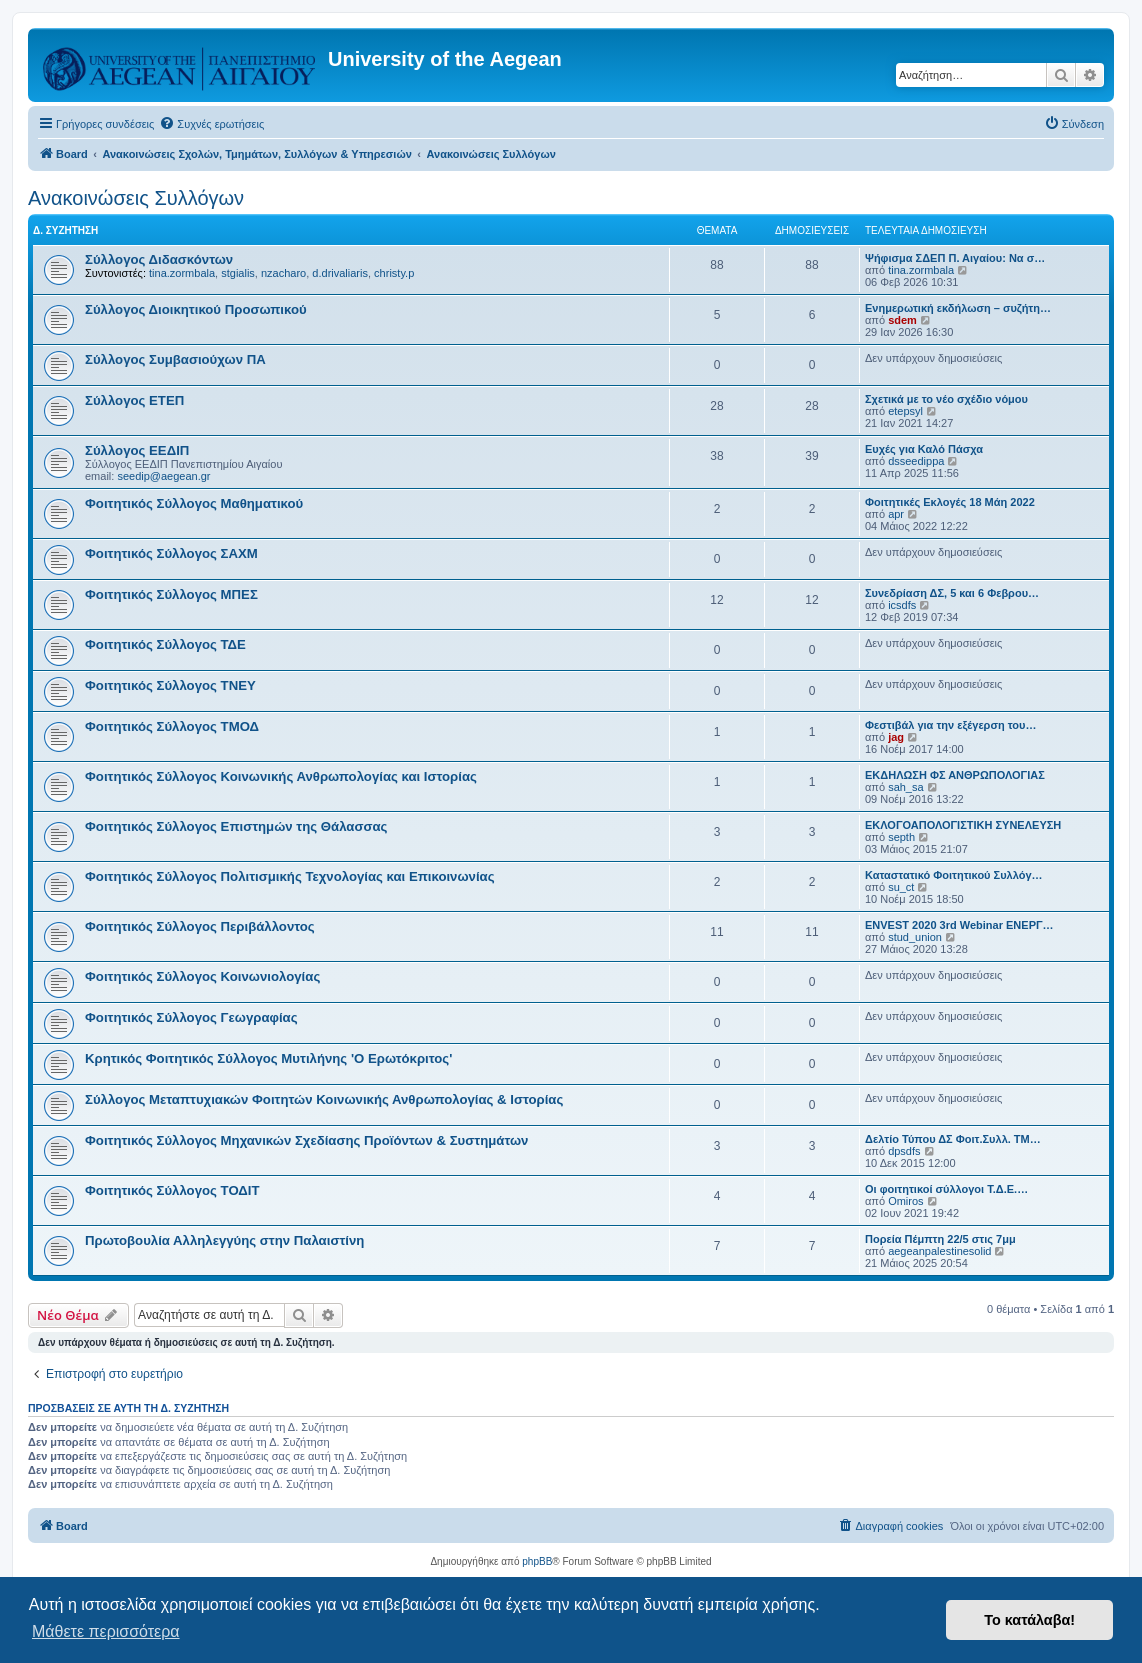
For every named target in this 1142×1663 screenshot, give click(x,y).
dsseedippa (916, 461)
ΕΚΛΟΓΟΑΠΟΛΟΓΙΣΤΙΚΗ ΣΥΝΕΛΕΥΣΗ (963, 825)
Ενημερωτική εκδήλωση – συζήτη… (958, 308)
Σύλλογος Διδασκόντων (159, 259)
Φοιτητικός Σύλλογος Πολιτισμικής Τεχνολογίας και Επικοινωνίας (290, 876)
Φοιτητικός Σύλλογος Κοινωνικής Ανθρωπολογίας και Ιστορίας (281, 776)
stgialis (238, 273)
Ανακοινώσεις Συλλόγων (136, 198)
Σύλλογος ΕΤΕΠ (134, 400)
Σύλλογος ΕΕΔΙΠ (137, 450)
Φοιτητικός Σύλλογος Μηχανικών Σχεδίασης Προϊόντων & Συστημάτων (306, 1140)
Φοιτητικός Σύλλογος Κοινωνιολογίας (202, 976)
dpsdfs (904, 1151)
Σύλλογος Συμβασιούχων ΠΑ (175, 359)
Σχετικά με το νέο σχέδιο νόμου (946, 399)
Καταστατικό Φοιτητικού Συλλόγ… (954, 875)
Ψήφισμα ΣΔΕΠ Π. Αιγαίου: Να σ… (955, 258)
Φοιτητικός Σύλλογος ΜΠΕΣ (171, 594)
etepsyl (905, 411)
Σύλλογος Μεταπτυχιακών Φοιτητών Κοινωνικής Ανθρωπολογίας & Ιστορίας (324, 1099)
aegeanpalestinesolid (939, 1251)
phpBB (537, 1561)
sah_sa (905, 787)
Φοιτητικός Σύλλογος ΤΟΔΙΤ (172, 1190)
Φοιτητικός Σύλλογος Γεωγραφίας (191, 1017)
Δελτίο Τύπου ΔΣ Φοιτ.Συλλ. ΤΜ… (953, 1139)
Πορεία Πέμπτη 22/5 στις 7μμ (940, 1239)
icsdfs (902, 605)
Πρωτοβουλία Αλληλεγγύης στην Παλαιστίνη (224, 1240)
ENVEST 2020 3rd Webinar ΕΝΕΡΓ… (959, 925)
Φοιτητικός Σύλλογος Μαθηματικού (194, 503)
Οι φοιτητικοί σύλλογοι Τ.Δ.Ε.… (946, 1189)
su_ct (901, 887)
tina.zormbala (182, 273)
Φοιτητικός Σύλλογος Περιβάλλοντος (200, 926)
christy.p (394, 273)
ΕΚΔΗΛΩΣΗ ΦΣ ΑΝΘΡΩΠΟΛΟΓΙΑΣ (955, 775)
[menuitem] (211, 124)
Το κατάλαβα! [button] (1029, 1620)
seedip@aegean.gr (163, 476)
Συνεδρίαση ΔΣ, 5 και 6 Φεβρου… (952, 593)
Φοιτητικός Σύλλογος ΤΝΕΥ (170, 685)
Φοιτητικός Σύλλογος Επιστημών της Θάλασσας (236, 826)
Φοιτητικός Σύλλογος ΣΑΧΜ (171, 553)
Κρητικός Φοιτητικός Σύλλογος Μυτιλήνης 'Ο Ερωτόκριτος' (268, 1058)
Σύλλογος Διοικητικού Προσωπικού (196, 309)
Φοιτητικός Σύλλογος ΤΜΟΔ (172, 726)
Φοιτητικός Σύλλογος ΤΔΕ (165, 644)
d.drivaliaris (340, 273)
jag (896, 737)
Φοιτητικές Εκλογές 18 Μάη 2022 (950, 502)
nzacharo (283, 273)
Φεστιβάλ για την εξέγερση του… (950, 725)
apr (896, 514)
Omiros (905, 1201)
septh (901, 837)
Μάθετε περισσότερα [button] (106, 1631)
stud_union (915, 937)
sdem (902, 320)
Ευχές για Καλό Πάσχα (924, 449)
